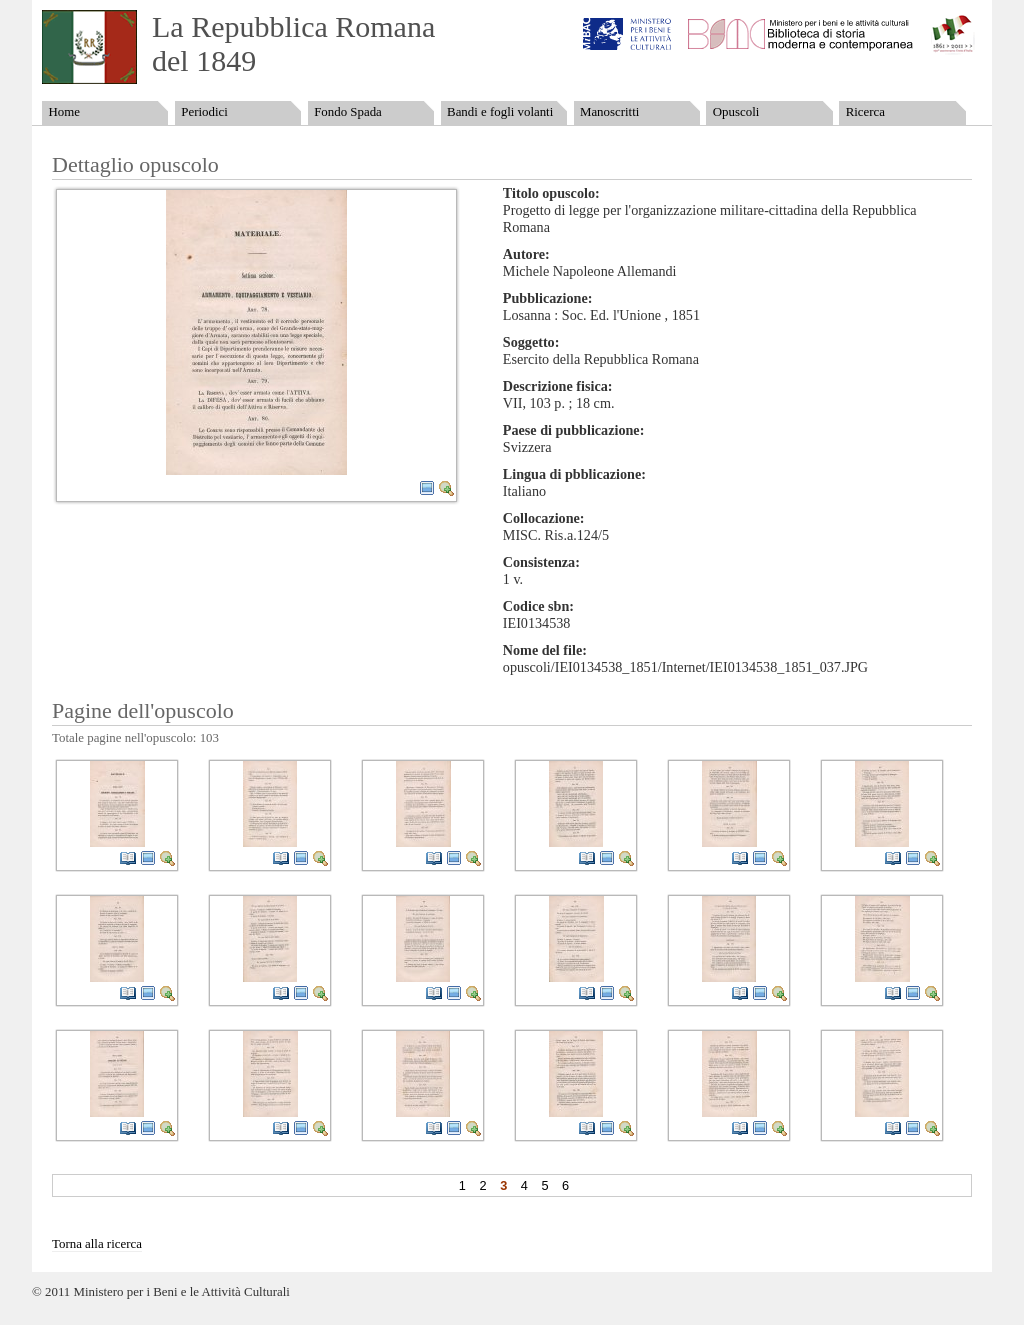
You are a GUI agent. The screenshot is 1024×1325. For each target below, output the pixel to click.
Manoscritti (609, 112)
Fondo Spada (348, 112)
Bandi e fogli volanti (500, 112)
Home (63, 112)
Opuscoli (736, 112)
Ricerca (865, 112)
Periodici (204, 112)
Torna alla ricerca (97, 1244)
